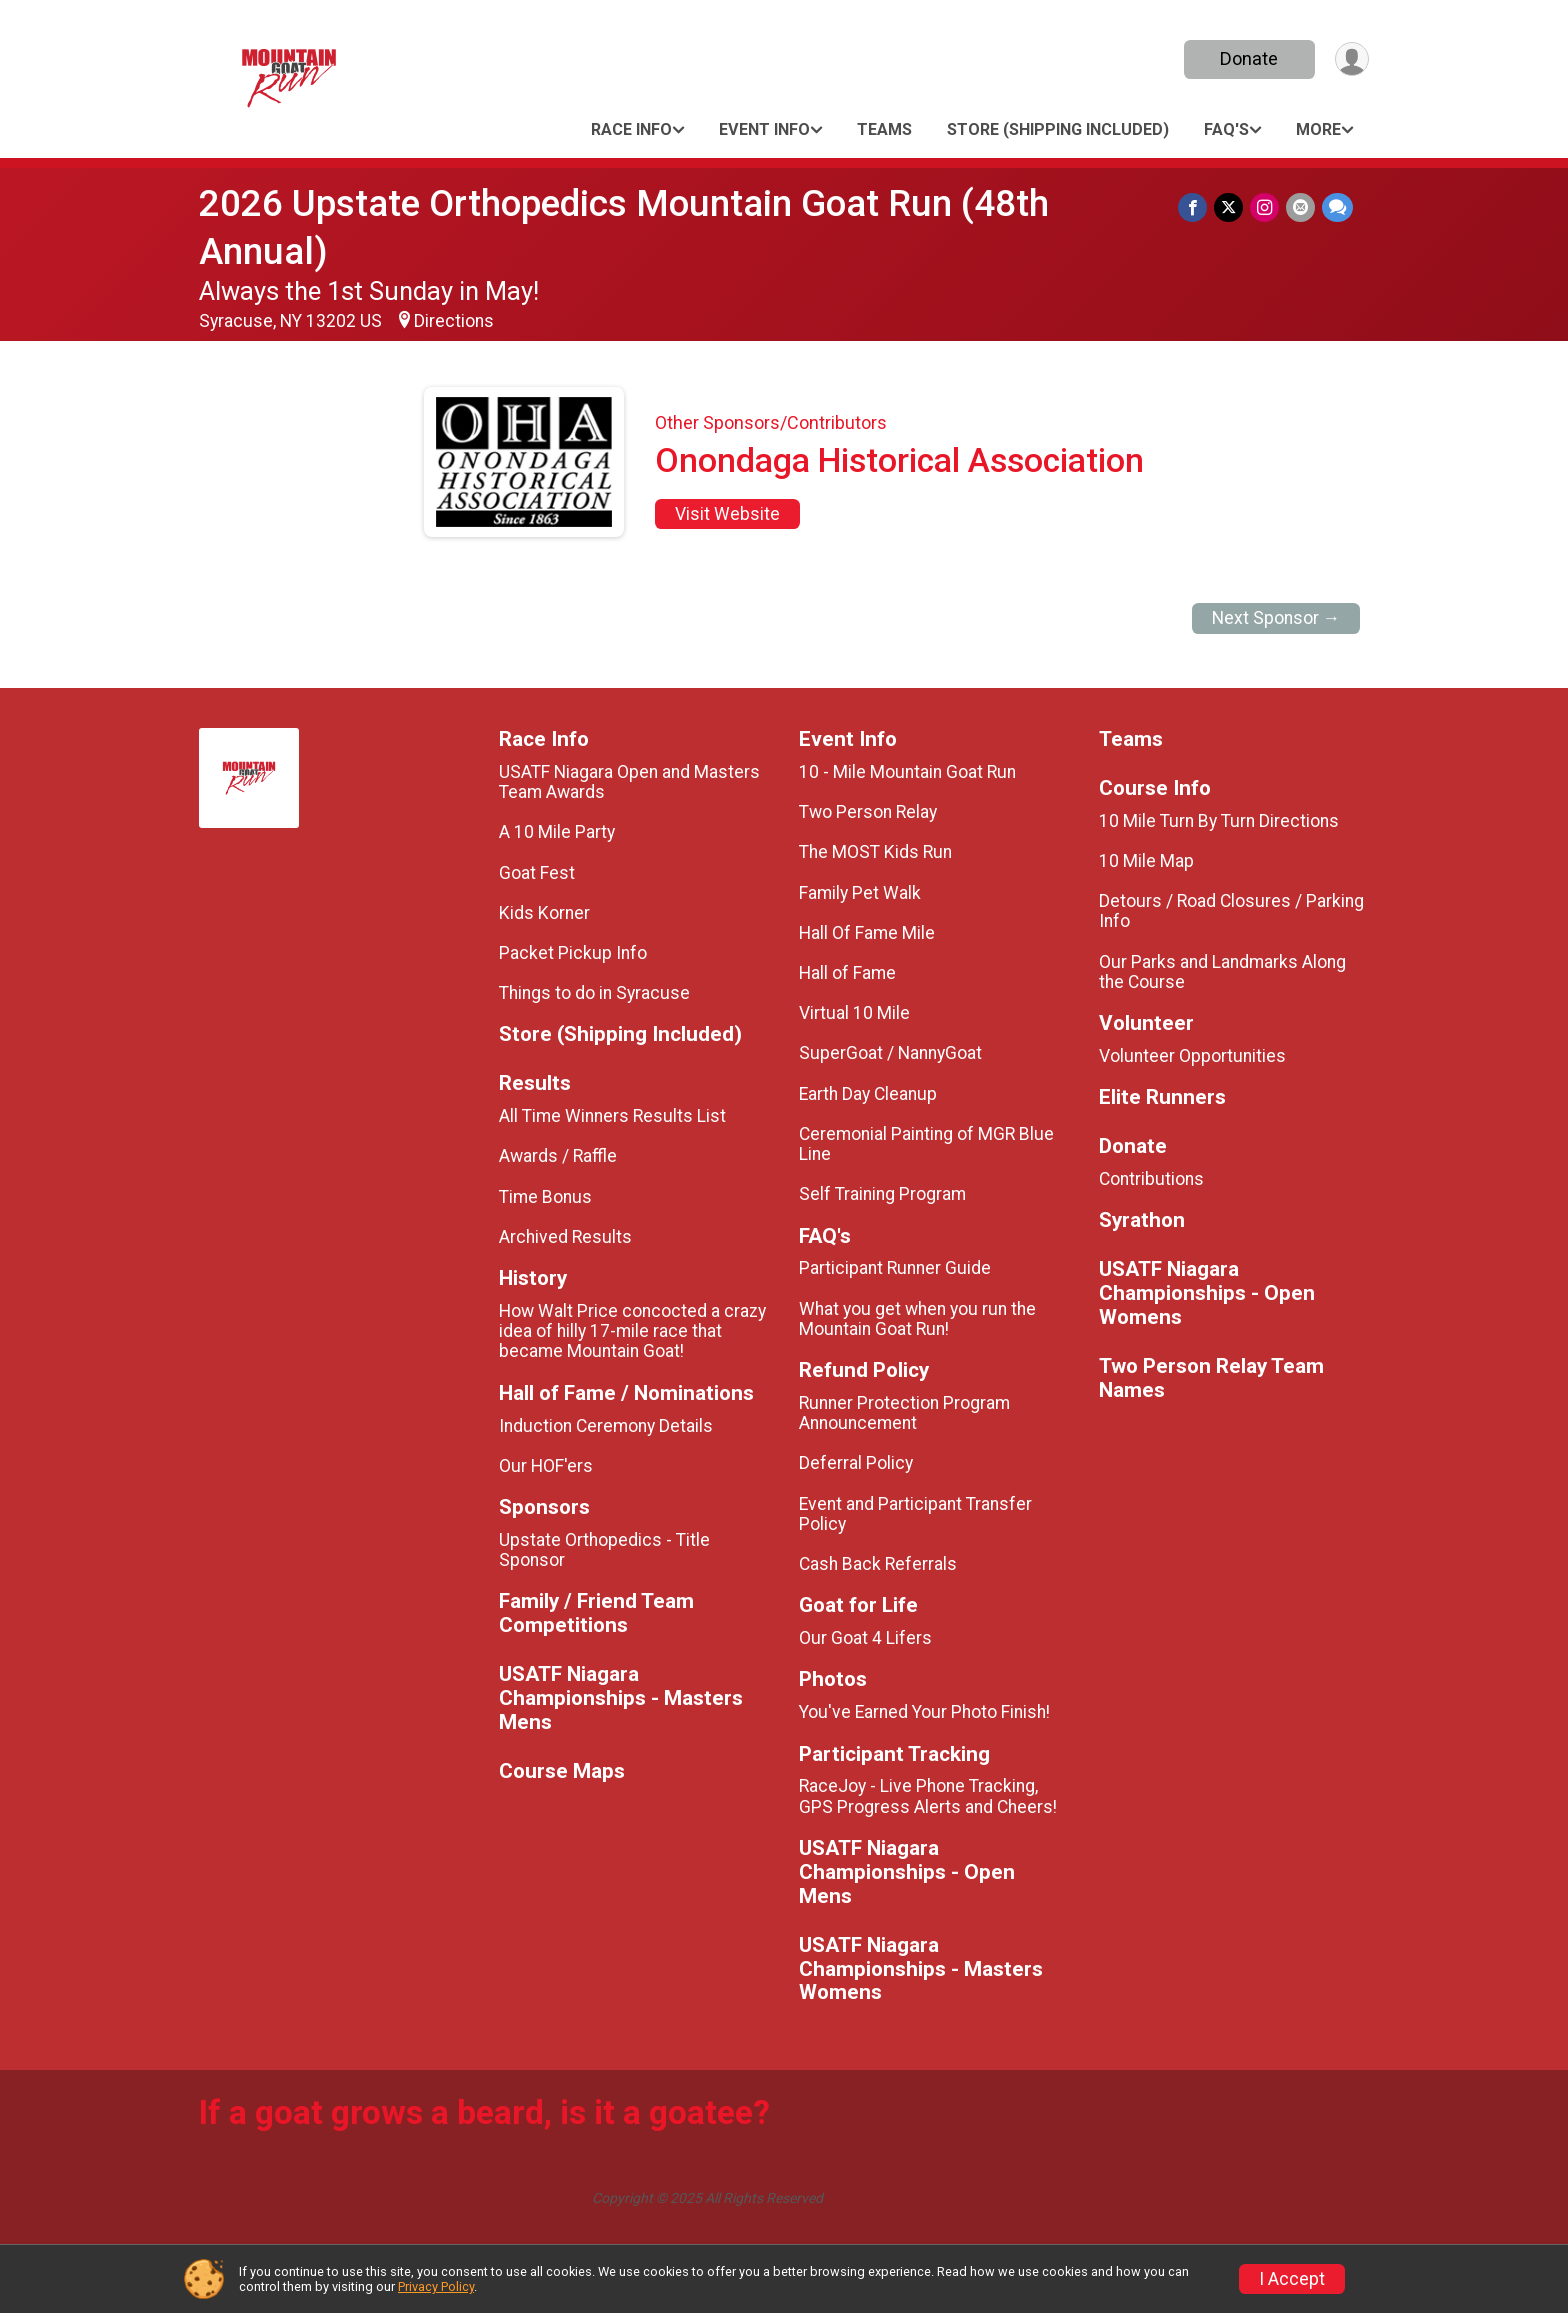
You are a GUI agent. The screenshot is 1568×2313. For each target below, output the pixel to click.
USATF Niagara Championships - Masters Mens (621, 1698)
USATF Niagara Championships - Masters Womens (921, 1969)
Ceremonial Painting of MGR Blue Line (926, 1144)
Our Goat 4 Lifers (865, 1638)
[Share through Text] (1337, 207)
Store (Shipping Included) (1058, 129)
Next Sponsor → (1276, 618)
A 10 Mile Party (557, 832)
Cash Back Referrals (878, 1564)
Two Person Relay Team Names (1211, 1378)
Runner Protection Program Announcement (904, 1413)
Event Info (764, 129)
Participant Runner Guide (895, 1268)
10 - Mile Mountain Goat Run (907, 772)
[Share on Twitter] (1231, 207)
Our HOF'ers (546, 1466)
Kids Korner (544, 913)
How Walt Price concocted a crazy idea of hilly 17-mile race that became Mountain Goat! (632, 1331)
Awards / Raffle (558, 1156)
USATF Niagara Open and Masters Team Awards (629, 782)
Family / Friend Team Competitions (596, 1613)
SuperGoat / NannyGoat (890, 1053)
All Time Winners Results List (612, 1116)
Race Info (631, 129)
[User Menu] (1350, 59)
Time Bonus (545, 1197)
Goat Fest (537, 873)
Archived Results (565, 1237)
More (1318, 129)
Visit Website (727, 514)
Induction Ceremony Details (606, 1426)
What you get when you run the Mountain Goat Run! (917, 1319)
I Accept (1292, 2279)
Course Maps (562, 1771)
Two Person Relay (868, 812)
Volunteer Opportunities (1192, 1056)
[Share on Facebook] (1196, 207)
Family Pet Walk (860, 893)
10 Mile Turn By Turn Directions (1219, 821)
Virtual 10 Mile (854, 1013)
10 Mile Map (1146, 861)
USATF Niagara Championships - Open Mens (907, 1872)
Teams (884, 129)
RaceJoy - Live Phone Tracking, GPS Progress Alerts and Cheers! (928, 1796)
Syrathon (1142, 1220)
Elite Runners (1162, 1097)
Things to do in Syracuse (594, 993)
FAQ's (1226, 129)
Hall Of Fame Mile (867, 933)
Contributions (1151, 1179)
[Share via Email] (1301, 207)
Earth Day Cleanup (868, 1094)
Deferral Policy (856, 1463)
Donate (1247, 58)
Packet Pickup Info (573, 953)
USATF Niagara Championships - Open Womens (1207, 1293)
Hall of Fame (847, 973)
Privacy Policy (436, 2286)
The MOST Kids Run (875, 852)
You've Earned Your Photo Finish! (924, 1712)
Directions (454, 321)
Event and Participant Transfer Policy (915, 1514)
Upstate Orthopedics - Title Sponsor (604, 1550)
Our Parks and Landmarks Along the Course (1222, 972)
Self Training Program (882, 1194)
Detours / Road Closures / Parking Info (1231, 911)
